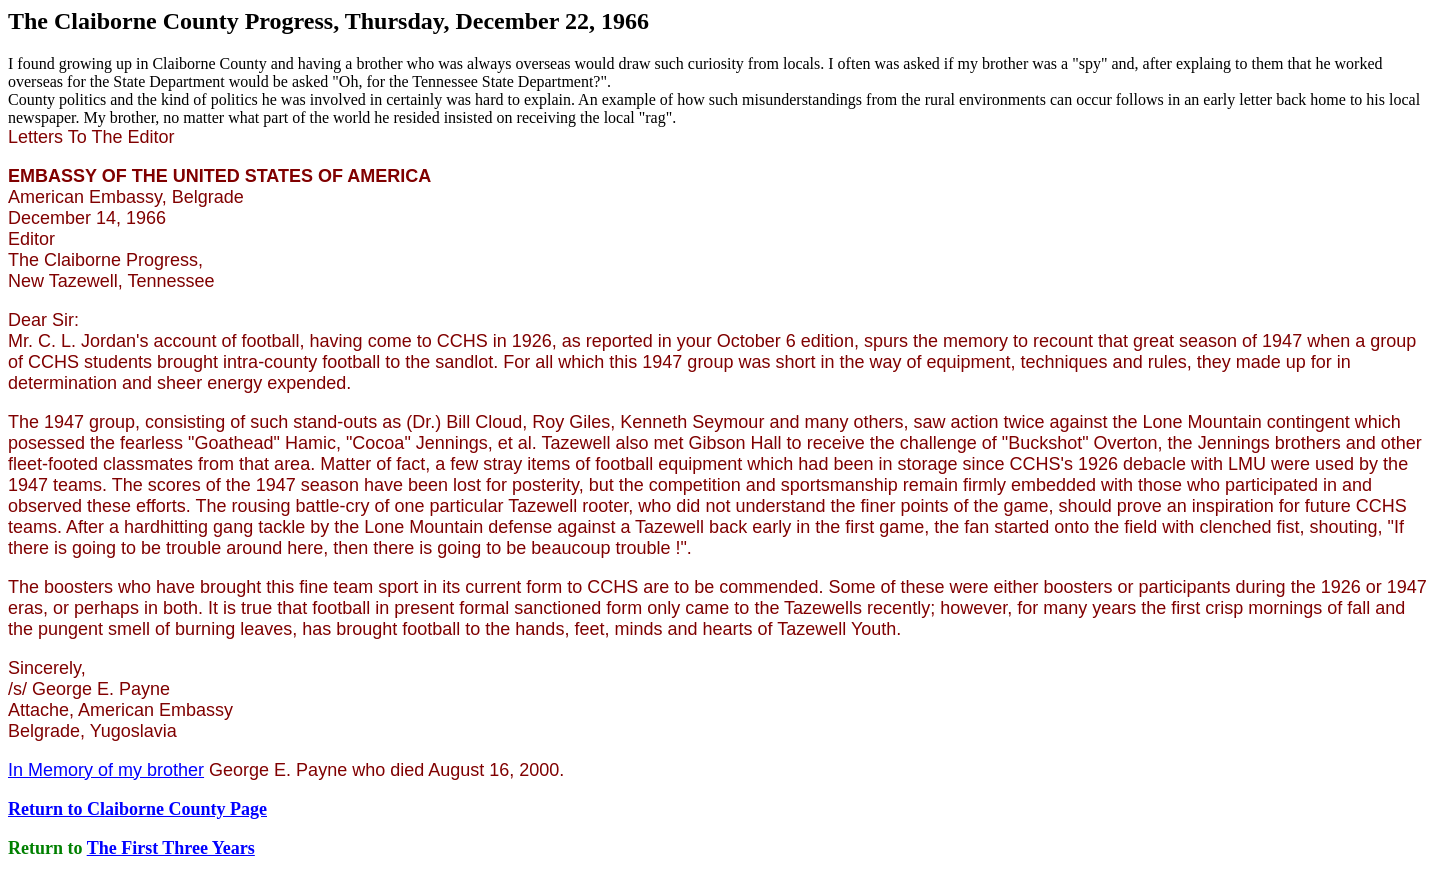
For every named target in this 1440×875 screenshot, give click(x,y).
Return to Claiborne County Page (137, 809)
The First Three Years (171, 848)
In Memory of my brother (106, 770)
